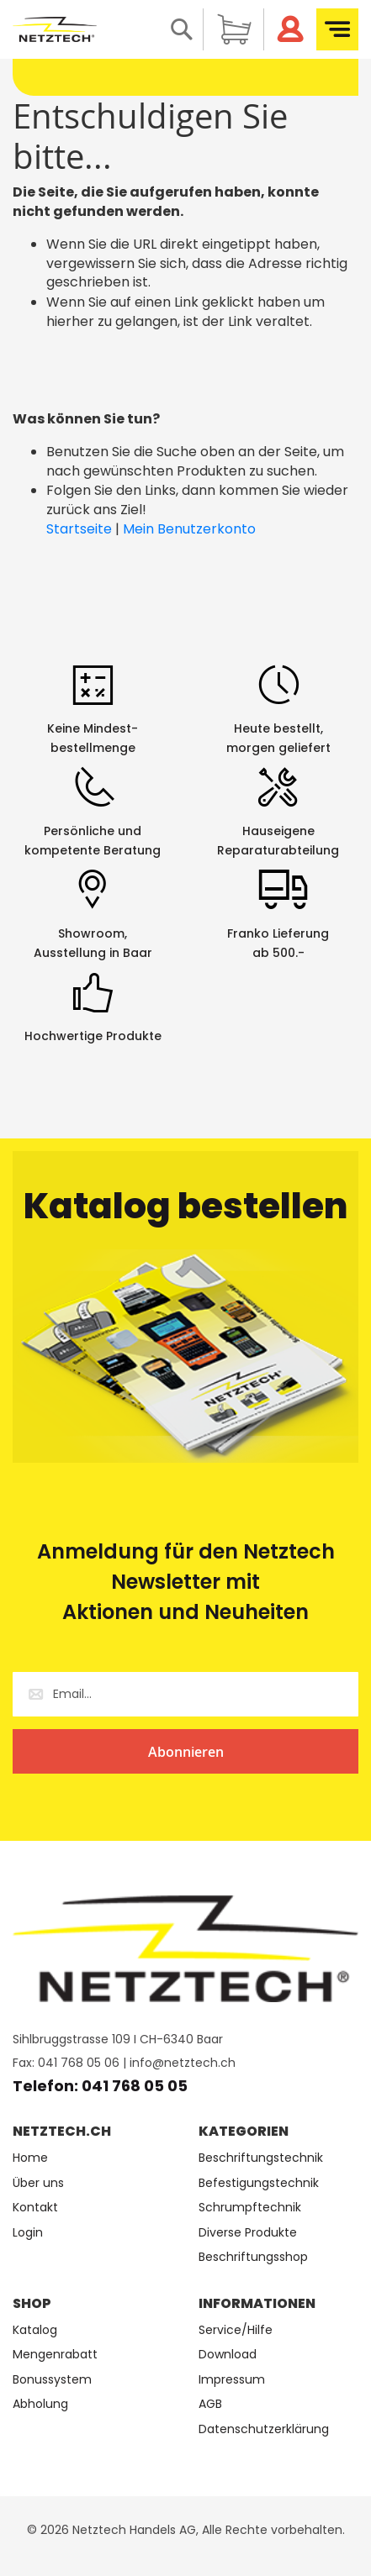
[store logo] (55, 29)
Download (228, 2355)
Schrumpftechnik (250, 2208)
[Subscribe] (185, 1751)
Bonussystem (52, 2380)
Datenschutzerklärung (264, 2429)
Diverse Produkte (248, 2233)
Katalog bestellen (186, 1206)
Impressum (232, 2380)
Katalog (35, 2330)
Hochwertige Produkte (93, 1036)
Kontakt (35, 2208)
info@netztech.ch (183, 2062)
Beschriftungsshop (253, 2257)
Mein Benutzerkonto (189, 529)
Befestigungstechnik (259, 2183)
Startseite (79, 529)
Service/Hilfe (236, 2330)
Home (30, 2158)
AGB (210, 2404)
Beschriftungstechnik (261, 2158)
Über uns (38, 2183)
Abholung (40, 2404)
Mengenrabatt (55, 2355)
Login (28, 2233)
